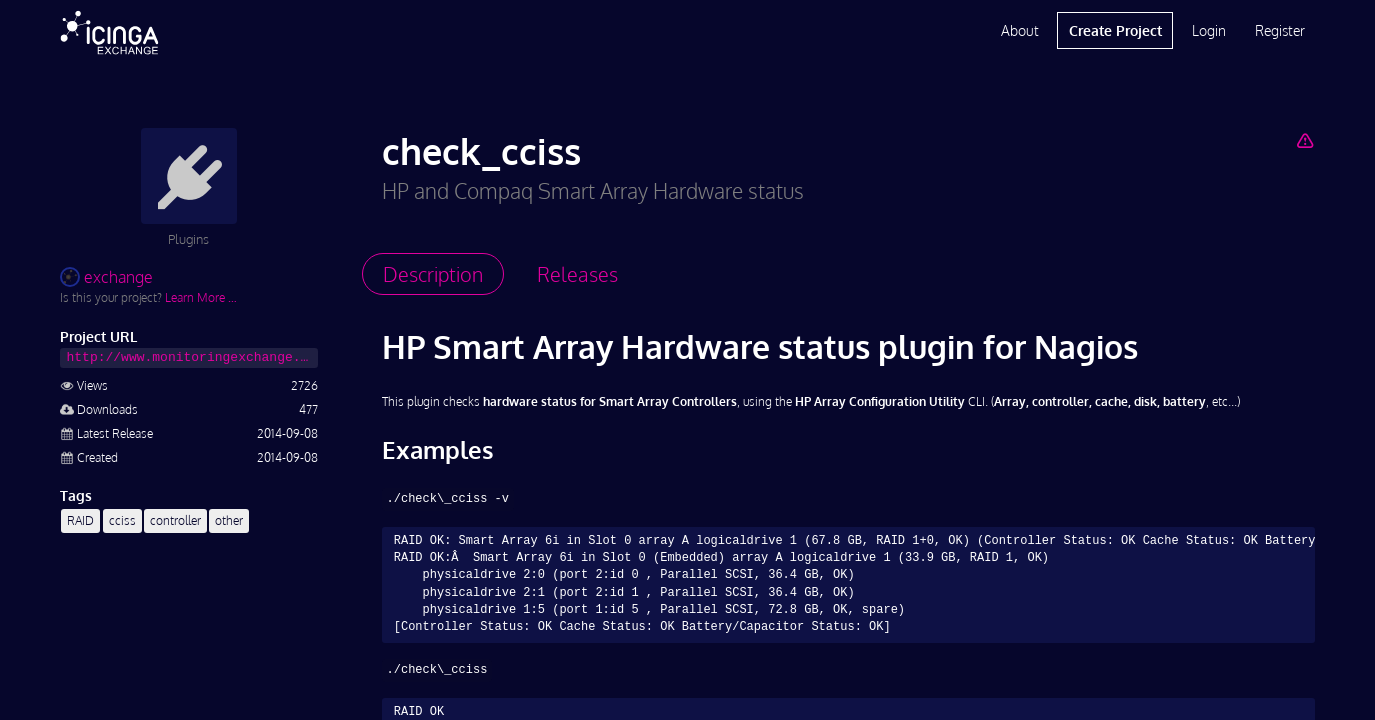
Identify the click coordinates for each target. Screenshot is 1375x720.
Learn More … (201, 297)
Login (1209, 30)
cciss (122, 520)
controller (175, 520)
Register (1280, 30)
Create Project (1115, 30)
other (229, 520)
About (1020, 30)
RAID (80, 520)
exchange (106, 277)
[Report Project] (1305, 140)
